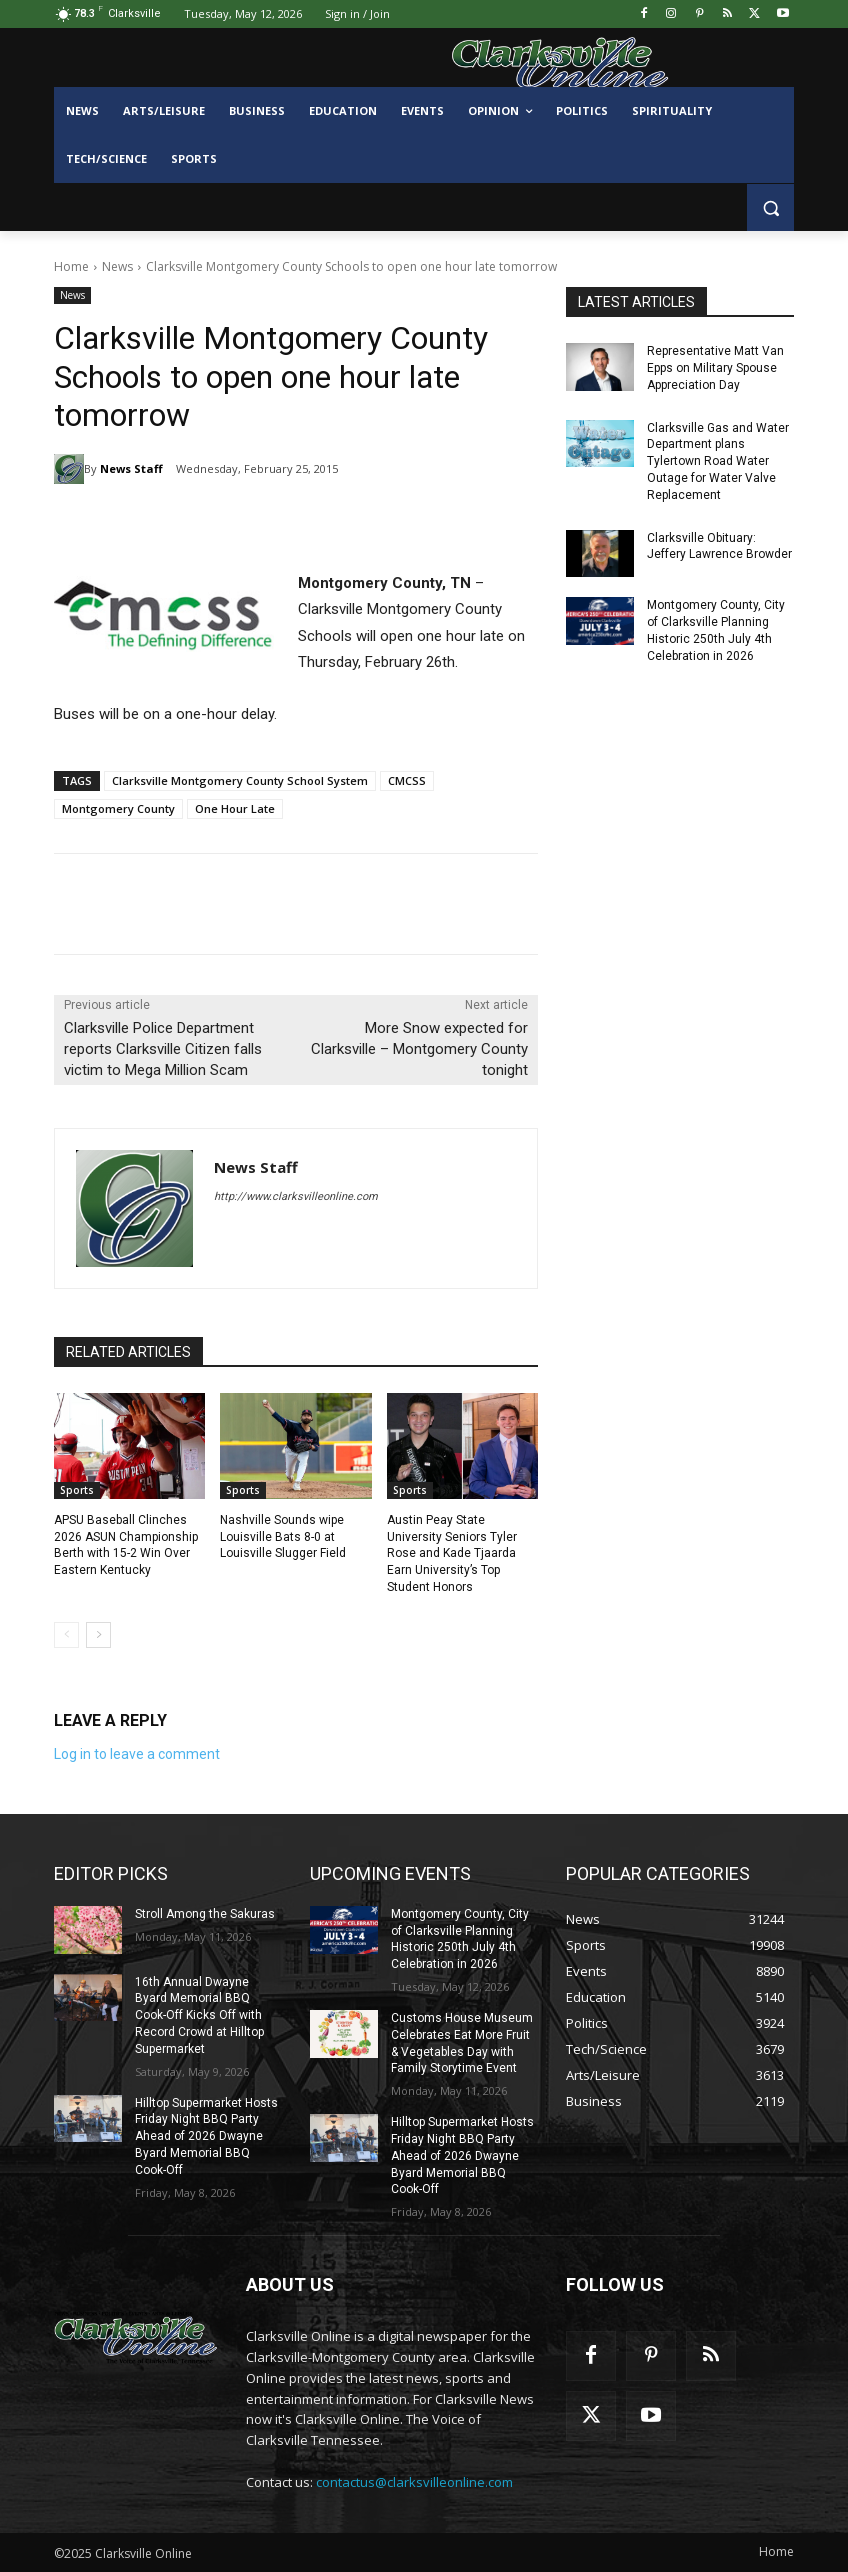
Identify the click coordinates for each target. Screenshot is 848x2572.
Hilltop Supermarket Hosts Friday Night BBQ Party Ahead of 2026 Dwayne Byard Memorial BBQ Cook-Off (206, 2136)
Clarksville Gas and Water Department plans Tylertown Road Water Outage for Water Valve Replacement (718, 461)
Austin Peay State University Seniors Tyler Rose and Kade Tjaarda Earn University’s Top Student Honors (452, 1553)
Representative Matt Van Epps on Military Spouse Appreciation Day (715, 368)
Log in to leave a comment (137, 1754)
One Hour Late (235, 808)
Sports (77, 1490)
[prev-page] (66, 1635)
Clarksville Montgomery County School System (240, 780)
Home (71, 266)
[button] (770, 207)
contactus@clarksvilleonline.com (414, 2482)
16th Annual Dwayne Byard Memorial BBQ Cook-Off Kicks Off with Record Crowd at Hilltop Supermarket (199, 2015)
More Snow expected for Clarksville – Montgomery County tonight (419, 1049)
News (117, 266)
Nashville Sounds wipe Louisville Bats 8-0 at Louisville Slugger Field (283, 1537)
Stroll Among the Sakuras (205, 1914)
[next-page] (98, 1635)
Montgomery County (118, 808)
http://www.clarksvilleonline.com (296, 1196)
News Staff (131, 468)
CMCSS (407, 780)
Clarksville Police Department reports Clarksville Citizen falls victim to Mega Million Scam (163, 1049)
